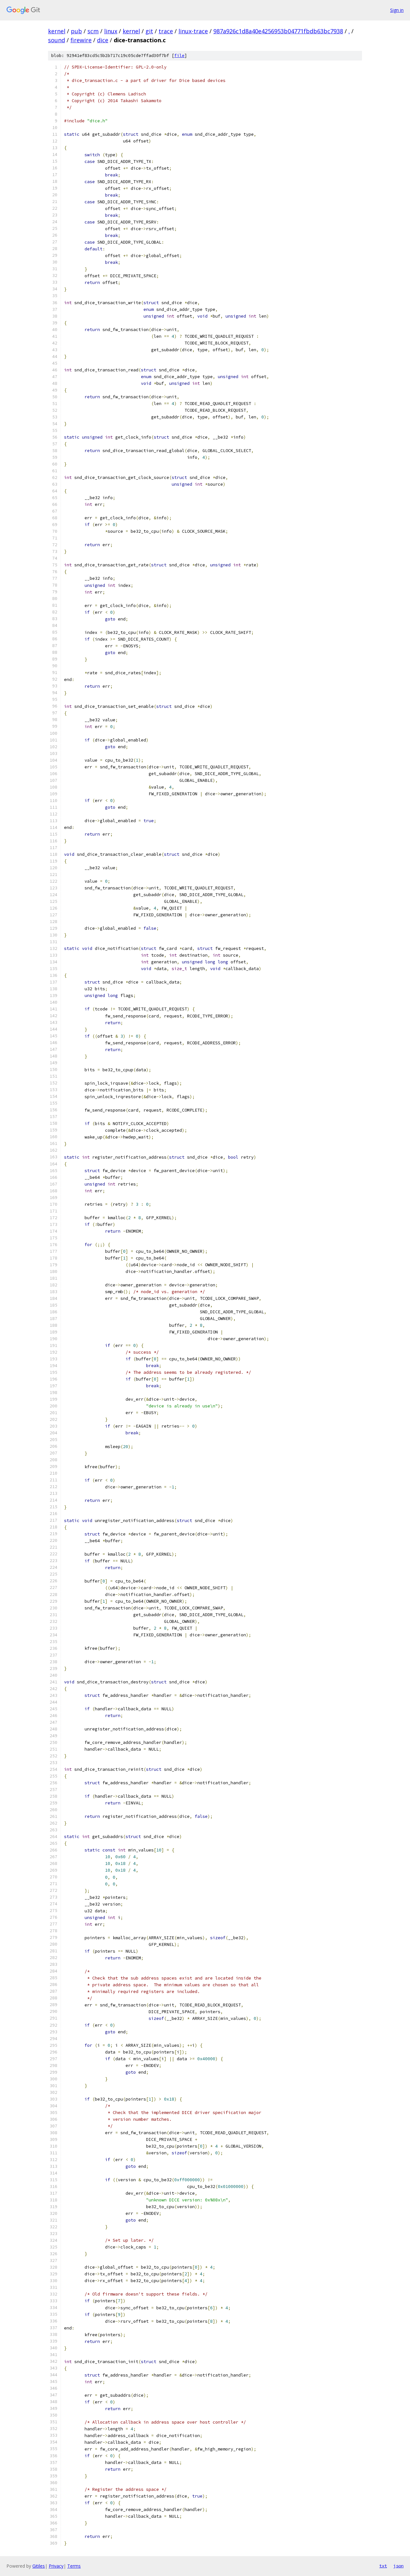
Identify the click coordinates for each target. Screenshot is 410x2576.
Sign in (397, 10)
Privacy (56, 2566)
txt (383, 2566)
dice (102, 40)
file (179, 55)
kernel (56, 31)
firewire (81, 40)
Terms (74, 2566)
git (149, 31)
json (398, 2566)
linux (110, 31)
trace (166, 31)
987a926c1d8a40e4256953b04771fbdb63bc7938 (278, 31)
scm (93, 31)
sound (56, 40)
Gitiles (38, 2566)
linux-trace (193, 31)
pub (76, 31)
